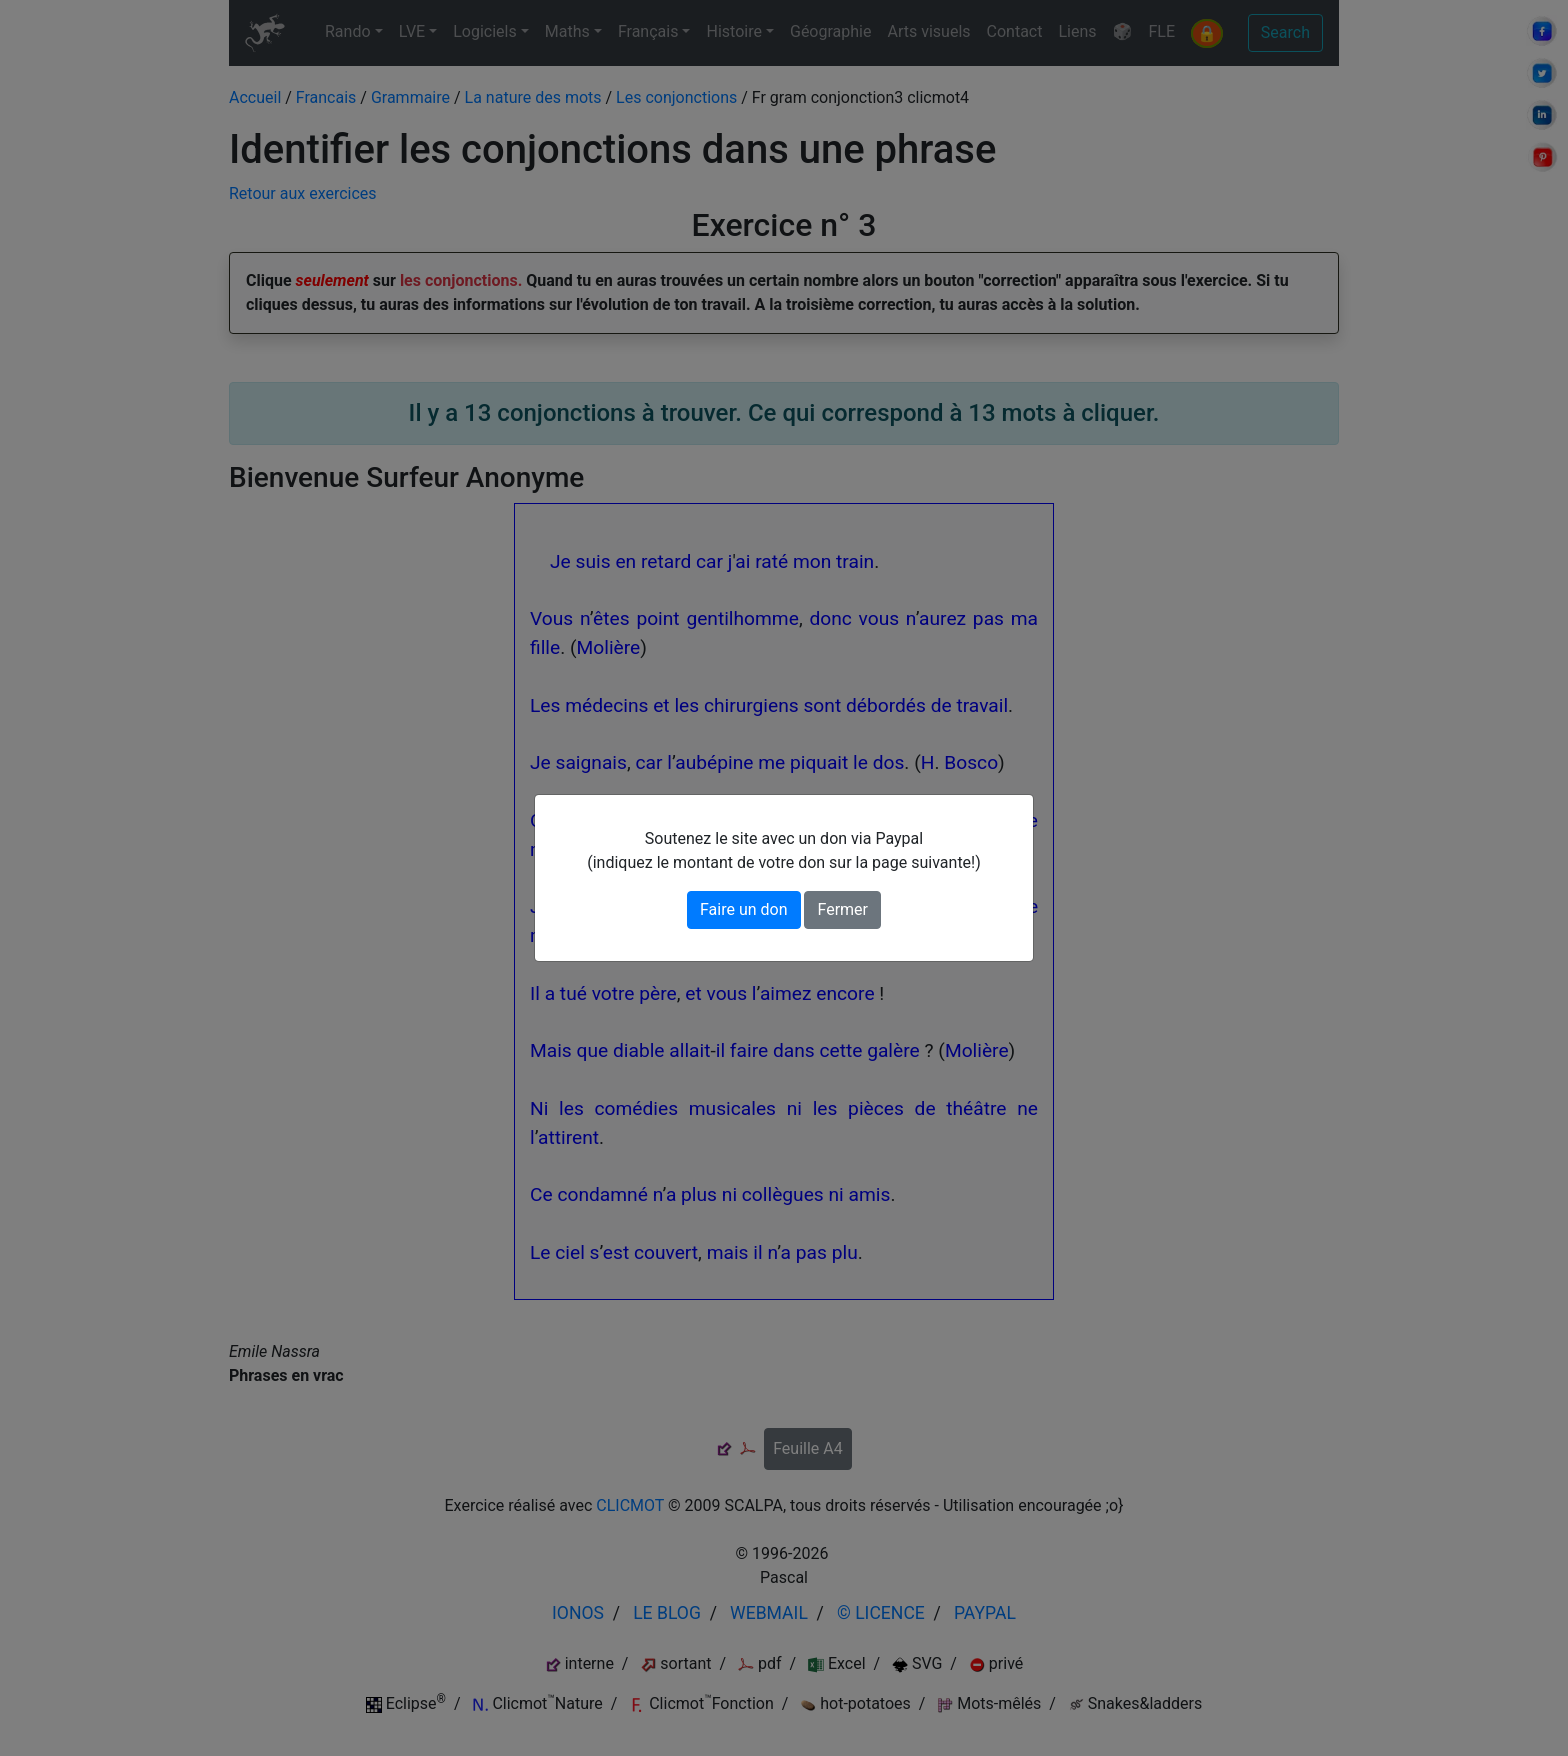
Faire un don (744, 909)
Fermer (842, 909)
